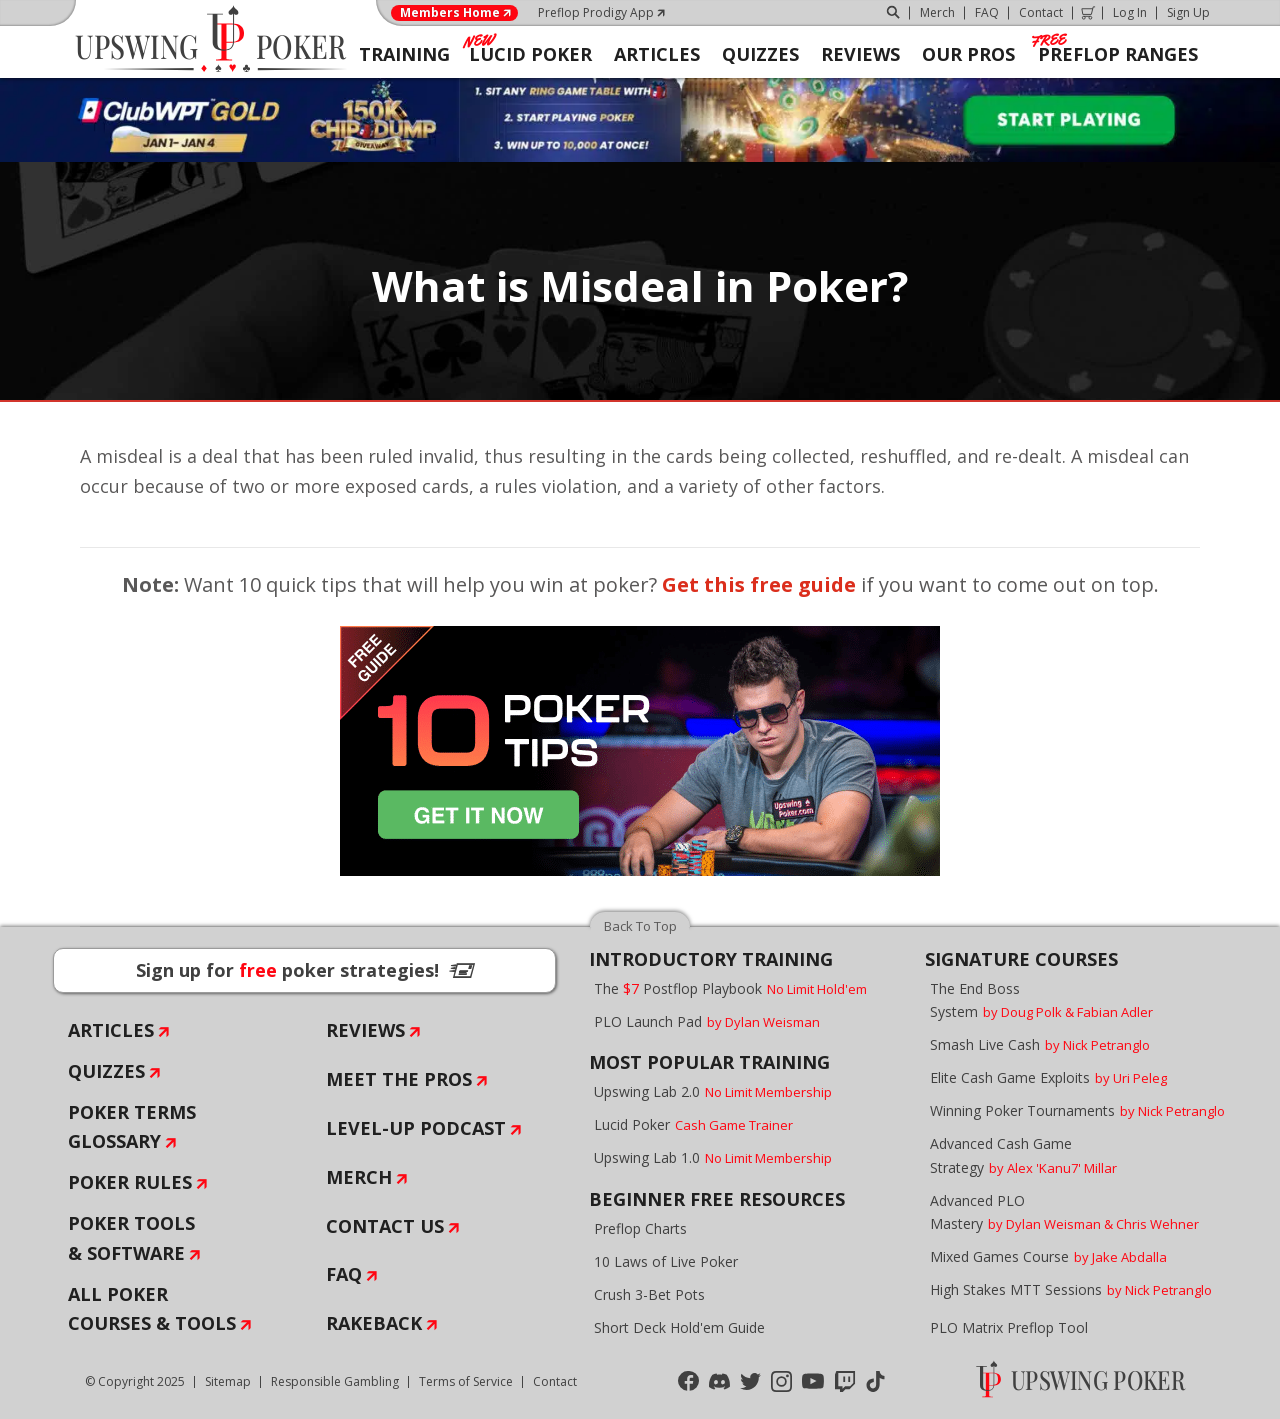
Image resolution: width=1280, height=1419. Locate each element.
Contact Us (385, 1226)
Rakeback (374, 1323)
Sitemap (228, 1381)
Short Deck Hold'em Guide (679, 1327)
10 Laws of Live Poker (666, 1261)
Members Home (450, 13)
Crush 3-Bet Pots (649, 1294)
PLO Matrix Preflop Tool (1009, 1327)
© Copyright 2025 (135, 1381)
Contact (1041, 12)
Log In (1130, 12)
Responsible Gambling (335, 1381)
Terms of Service (466, 1381)
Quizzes (106, 1071)
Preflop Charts (640, 1228)
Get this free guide (759, 584)
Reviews (365, 1030)
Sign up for (305, 970)
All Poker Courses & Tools (152, 1309)
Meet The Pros (399, 1079)
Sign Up (1188, 12)
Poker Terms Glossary (132, 1127)
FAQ (987, 12)
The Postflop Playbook (730, 988)
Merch (937, 12)
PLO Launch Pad (707, 1021)
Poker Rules (130, 1182)
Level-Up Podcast (416, 1128)
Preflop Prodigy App (596, 12)
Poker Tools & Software (131, 1238)
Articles (111, 1030)
